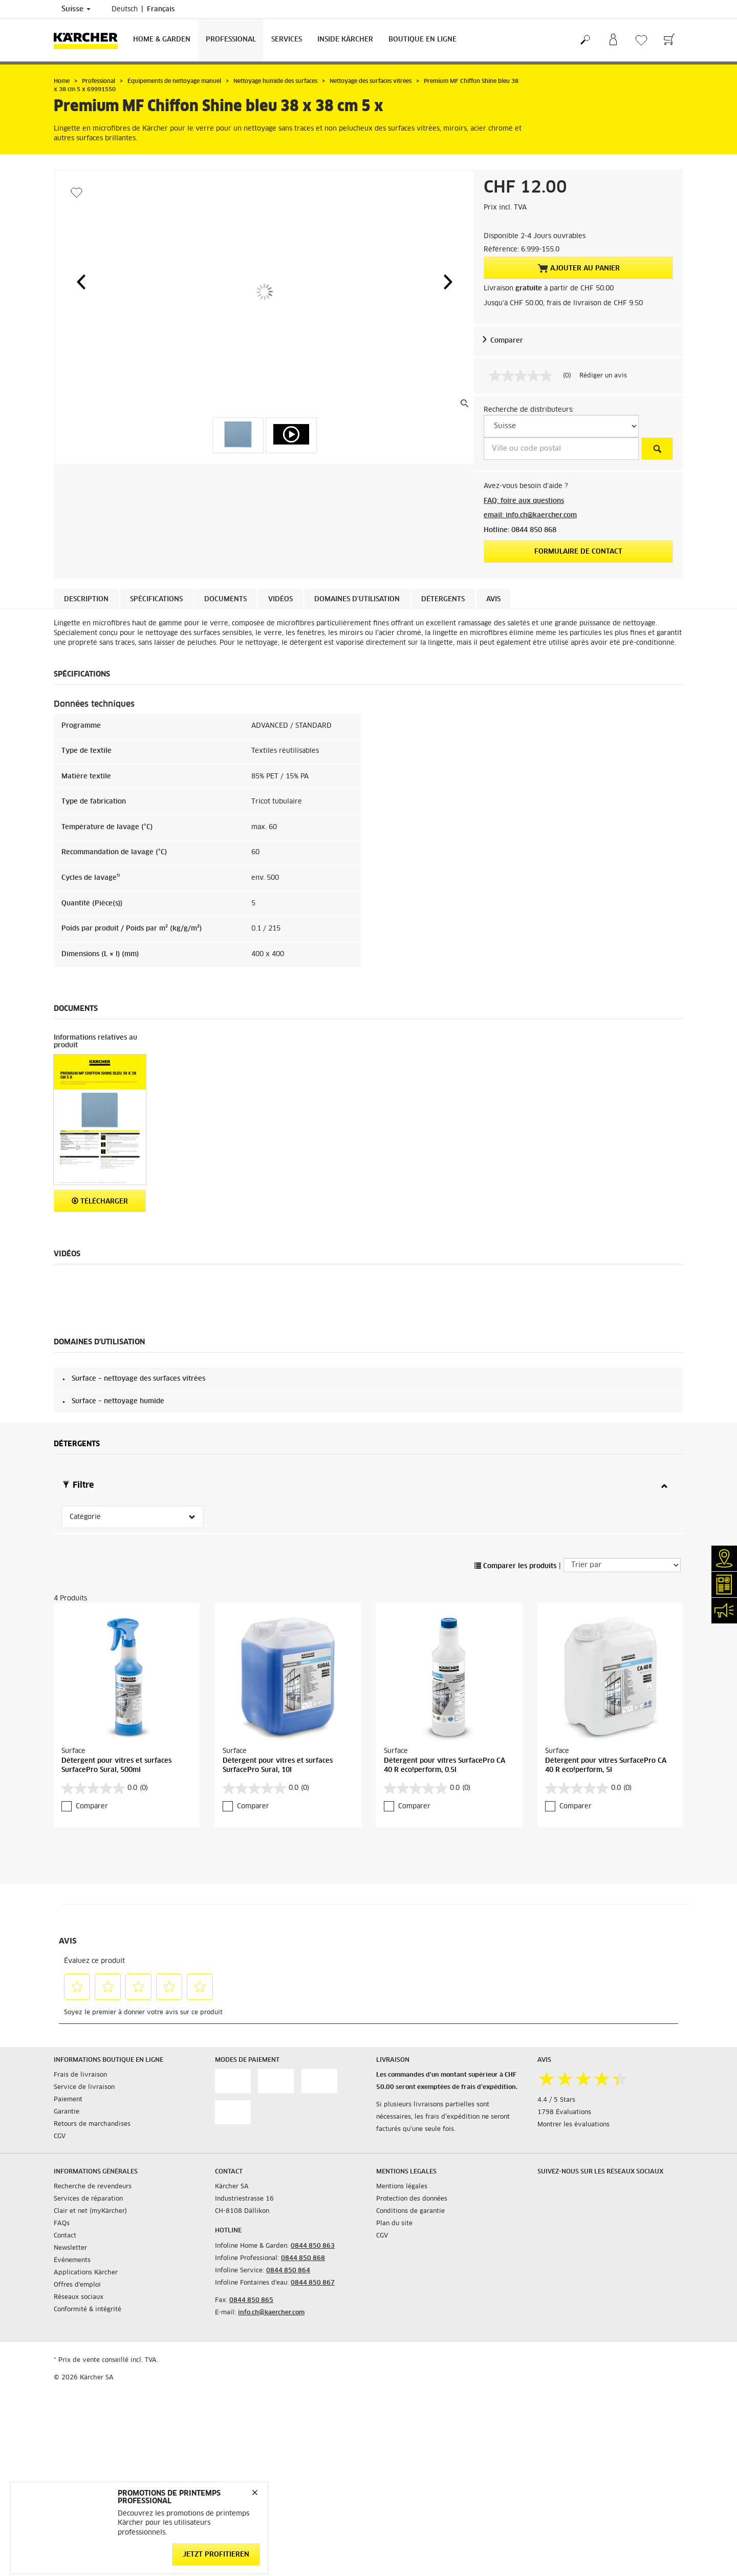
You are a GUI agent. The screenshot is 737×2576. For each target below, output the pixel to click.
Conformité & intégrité (87, 2310)
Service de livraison (84, 2087)
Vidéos (280, 599)
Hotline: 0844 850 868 (520, 530)
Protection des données (411, 2199)
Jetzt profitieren (216, 2554)
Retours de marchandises (92, 2124)
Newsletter (70, 2248)
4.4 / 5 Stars (556, 2100)
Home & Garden (161, 39)
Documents (225, 599)
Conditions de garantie (410, 2211)
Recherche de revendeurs (93, 2187)
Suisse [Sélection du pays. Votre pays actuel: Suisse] (76, 9)
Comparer (506, 340)
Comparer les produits (515, 1566)
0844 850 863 (313, 2246)
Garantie (66, 2112)
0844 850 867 (313, 2283)
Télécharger (100, 1201)
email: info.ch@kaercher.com (530, 515)
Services (286, 39)
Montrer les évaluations (573, 2125)
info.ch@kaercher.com (271, 2313)
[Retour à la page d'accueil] (89, 40)
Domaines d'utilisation (357, 599)
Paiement (68, 2100)
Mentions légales (401, 2187)
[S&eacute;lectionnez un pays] (561, 426)
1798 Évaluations (564, 2112)
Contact (65, 2236)
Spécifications (156, 599)
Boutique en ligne (422, 39)
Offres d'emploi (77, 2285)
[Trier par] (622, 1565)
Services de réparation (88, 2199)
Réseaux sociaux (78, 2297)
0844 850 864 (288, 2271)
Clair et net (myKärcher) (90, 2211)
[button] (81, 281)
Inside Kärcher (345, 39)
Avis (493, 599)
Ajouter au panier (578, 268)
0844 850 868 (303, 2258)
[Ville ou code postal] (561, 448)
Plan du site (394, 2224)
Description (86, 599)
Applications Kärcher (86, 2273)
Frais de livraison (80, 2075)
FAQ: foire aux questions (524, 501)
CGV (60, 2137)
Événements (72, 2260)
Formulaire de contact (578, 551)
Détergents (443, 599)
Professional (231, 39)
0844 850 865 (251, 2300)
